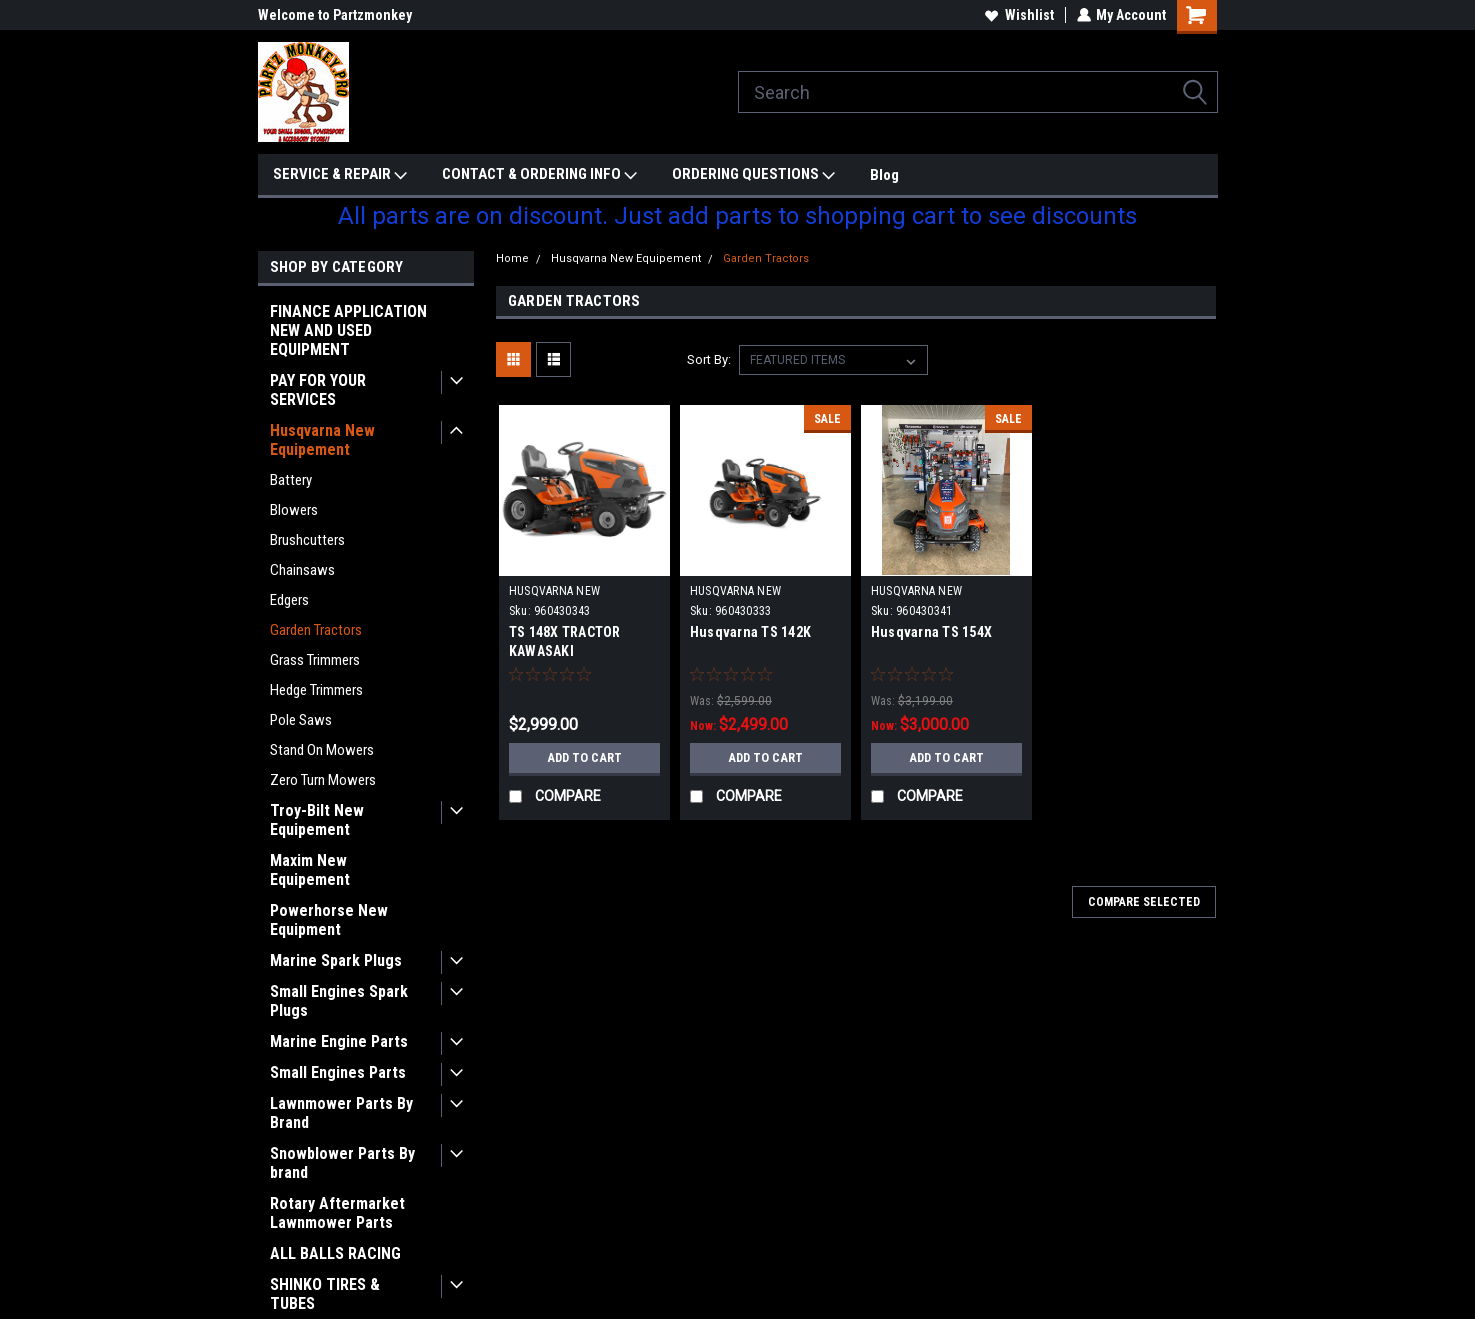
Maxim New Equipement (310, 870)
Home (512, 258)
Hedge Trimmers (316, 690)
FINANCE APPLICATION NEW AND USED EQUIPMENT (348, 330)
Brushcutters (307, 540)
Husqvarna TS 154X (931, 632)
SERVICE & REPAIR (340, 175)
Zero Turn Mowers (323, 780)
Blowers (294, 510)
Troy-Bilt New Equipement (317, 820)
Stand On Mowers (322, 750)
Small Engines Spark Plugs (339, 1001)
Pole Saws (301, 720)
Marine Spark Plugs (336, 960)
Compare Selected (1144, 902)
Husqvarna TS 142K (750, 632)
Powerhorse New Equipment (329, 920)
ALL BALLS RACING (335, 1253)
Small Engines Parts (338, 1072)
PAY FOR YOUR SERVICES (318, 390)
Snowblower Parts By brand (342, 1163)
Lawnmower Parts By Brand (341, 1113)
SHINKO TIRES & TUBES (325, 1294)
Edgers (289, 600)
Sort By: (709, 359)
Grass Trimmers (315, 660)
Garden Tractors (316, 630)
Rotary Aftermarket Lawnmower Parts (337, 1213)
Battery (291, 480)
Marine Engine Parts (339, 1041)
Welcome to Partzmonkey (335, 15)
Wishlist (1018, 15)
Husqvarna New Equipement (322, 440)
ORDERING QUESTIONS (753, 175)
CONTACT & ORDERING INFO (539, 175)
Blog (884, 175)
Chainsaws (302, 570)
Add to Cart (584, 758)
